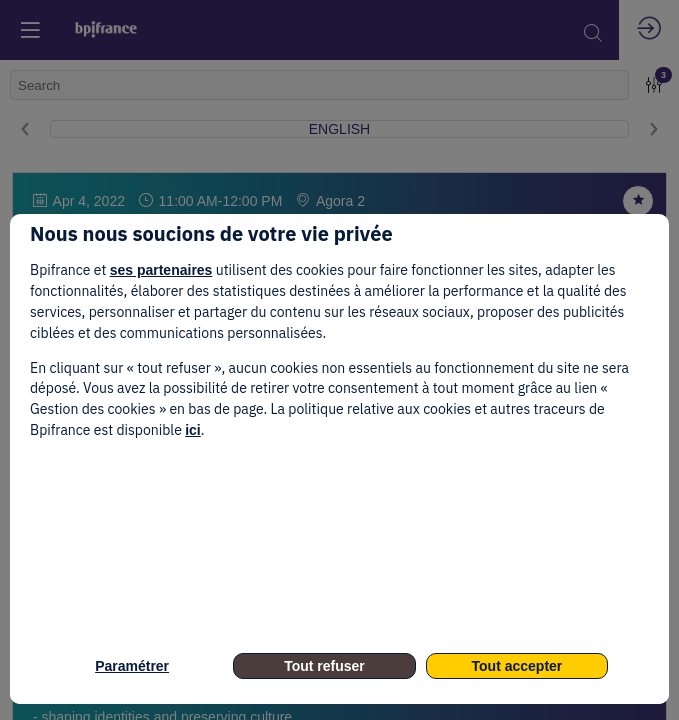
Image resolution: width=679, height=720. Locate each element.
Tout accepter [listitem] (517, 666)
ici (193, 430)
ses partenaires (161, 270)
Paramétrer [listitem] (132, 666)
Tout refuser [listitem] (324, 666)
